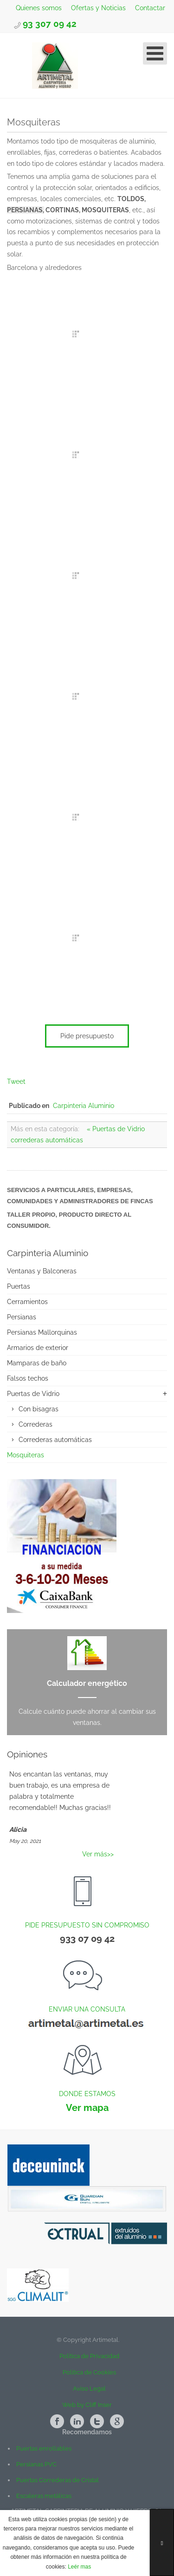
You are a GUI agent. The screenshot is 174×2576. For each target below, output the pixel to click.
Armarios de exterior (37, 1347)
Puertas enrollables (43, 2448)
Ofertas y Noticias (97, 8)
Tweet (16, 1081)
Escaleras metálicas (43, 2495)
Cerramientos (27, 1301)
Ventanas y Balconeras (42, 1271)
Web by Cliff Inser (87, 2404)
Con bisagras (38, 1409)
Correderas (35, 1424)
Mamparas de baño (36, 1363)
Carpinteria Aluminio (83, 1105)
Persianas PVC (36, 2464)
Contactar (151, 8)
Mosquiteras (25, 1455)
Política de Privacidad (87, 2356)
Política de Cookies (89, 2372)
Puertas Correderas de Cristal (57, 2480)
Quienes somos (38, 8)
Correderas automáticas (55, 1439)
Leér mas (78, 2566)
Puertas (18, 1286)
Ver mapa (87, 2107)
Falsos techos (27, 1378)
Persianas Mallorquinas (42, 1332)
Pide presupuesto (87, 1036)
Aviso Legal (89, 2388)
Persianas (21, 1317)
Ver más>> (98, 1854)
